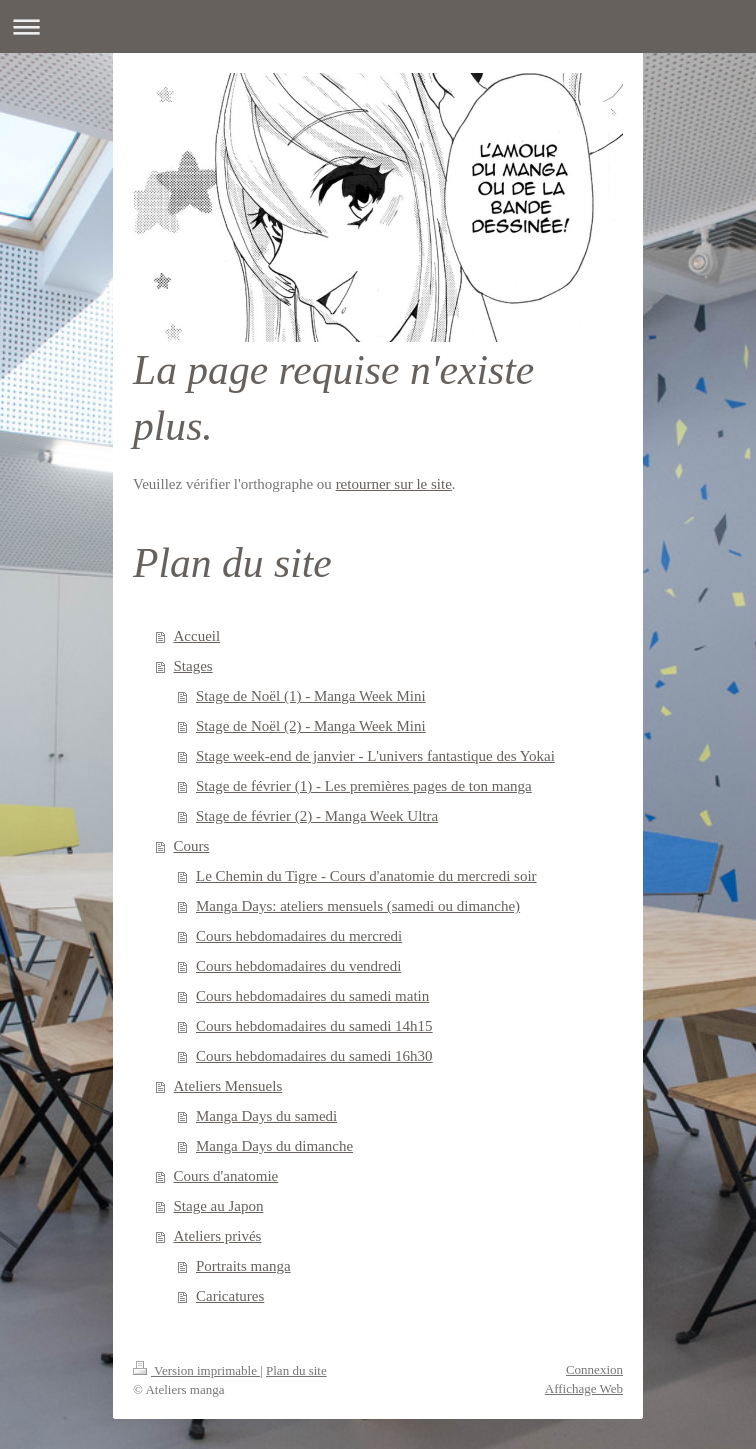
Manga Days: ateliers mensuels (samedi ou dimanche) (358, 906)
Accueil (197, 636)
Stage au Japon (219, 1206)
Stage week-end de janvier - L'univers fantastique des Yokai (375, 756)
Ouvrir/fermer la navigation (378, 26)
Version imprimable (196, 1370)
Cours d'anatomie (226, 1176)
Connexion (594, 1369)
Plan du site (296, 1370)
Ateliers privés (218, 1236)
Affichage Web (584, 1388)
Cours (192, 846)
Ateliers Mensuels (228, 1086)
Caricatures (230, 1296)
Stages (193, 666)
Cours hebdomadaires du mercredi (299, 936)
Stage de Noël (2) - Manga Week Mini (311, 726)
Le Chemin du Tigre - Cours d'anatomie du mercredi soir (366, 876)
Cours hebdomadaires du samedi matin (312, 996)
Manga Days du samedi (266, 1116)
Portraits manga (243, 1266)
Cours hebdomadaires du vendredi (298, 966)
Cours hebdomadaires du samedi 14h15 (314, 1026)
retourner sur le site (394, 484)
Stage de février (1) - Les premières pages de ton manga (364, 786)
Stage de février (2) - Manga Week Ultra (317, 816)
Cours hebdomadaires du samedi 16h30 (314, 1056)
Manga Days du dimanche (274, 1146)
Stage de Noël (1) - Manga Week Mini (311, 696)
